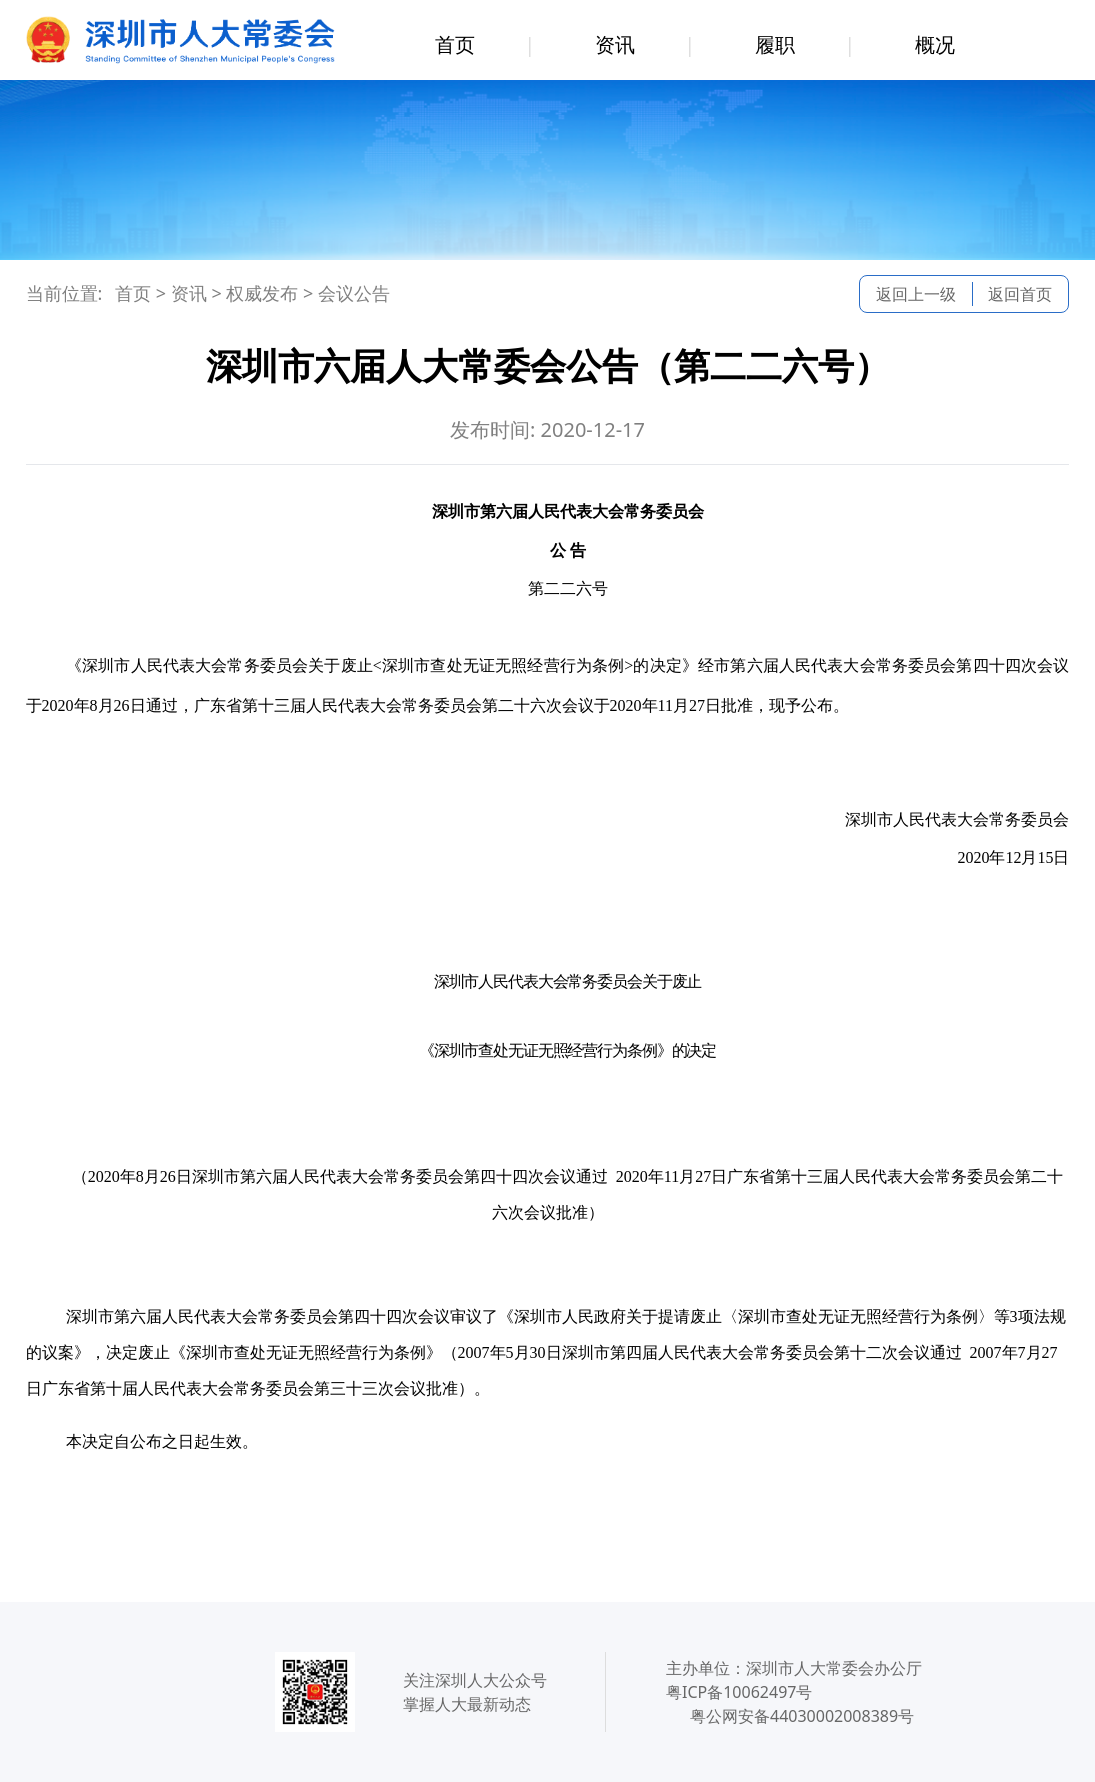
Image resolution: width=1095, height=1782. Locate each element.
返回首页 (1020, 294)
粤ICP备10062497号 (739, 1692)
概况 (935, 44)
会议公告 (354, 293)
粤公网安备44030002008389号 (802, 1716)
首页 (455, 44)
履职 (775, 44)
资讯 (615, 44)
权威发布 (262, 293)
